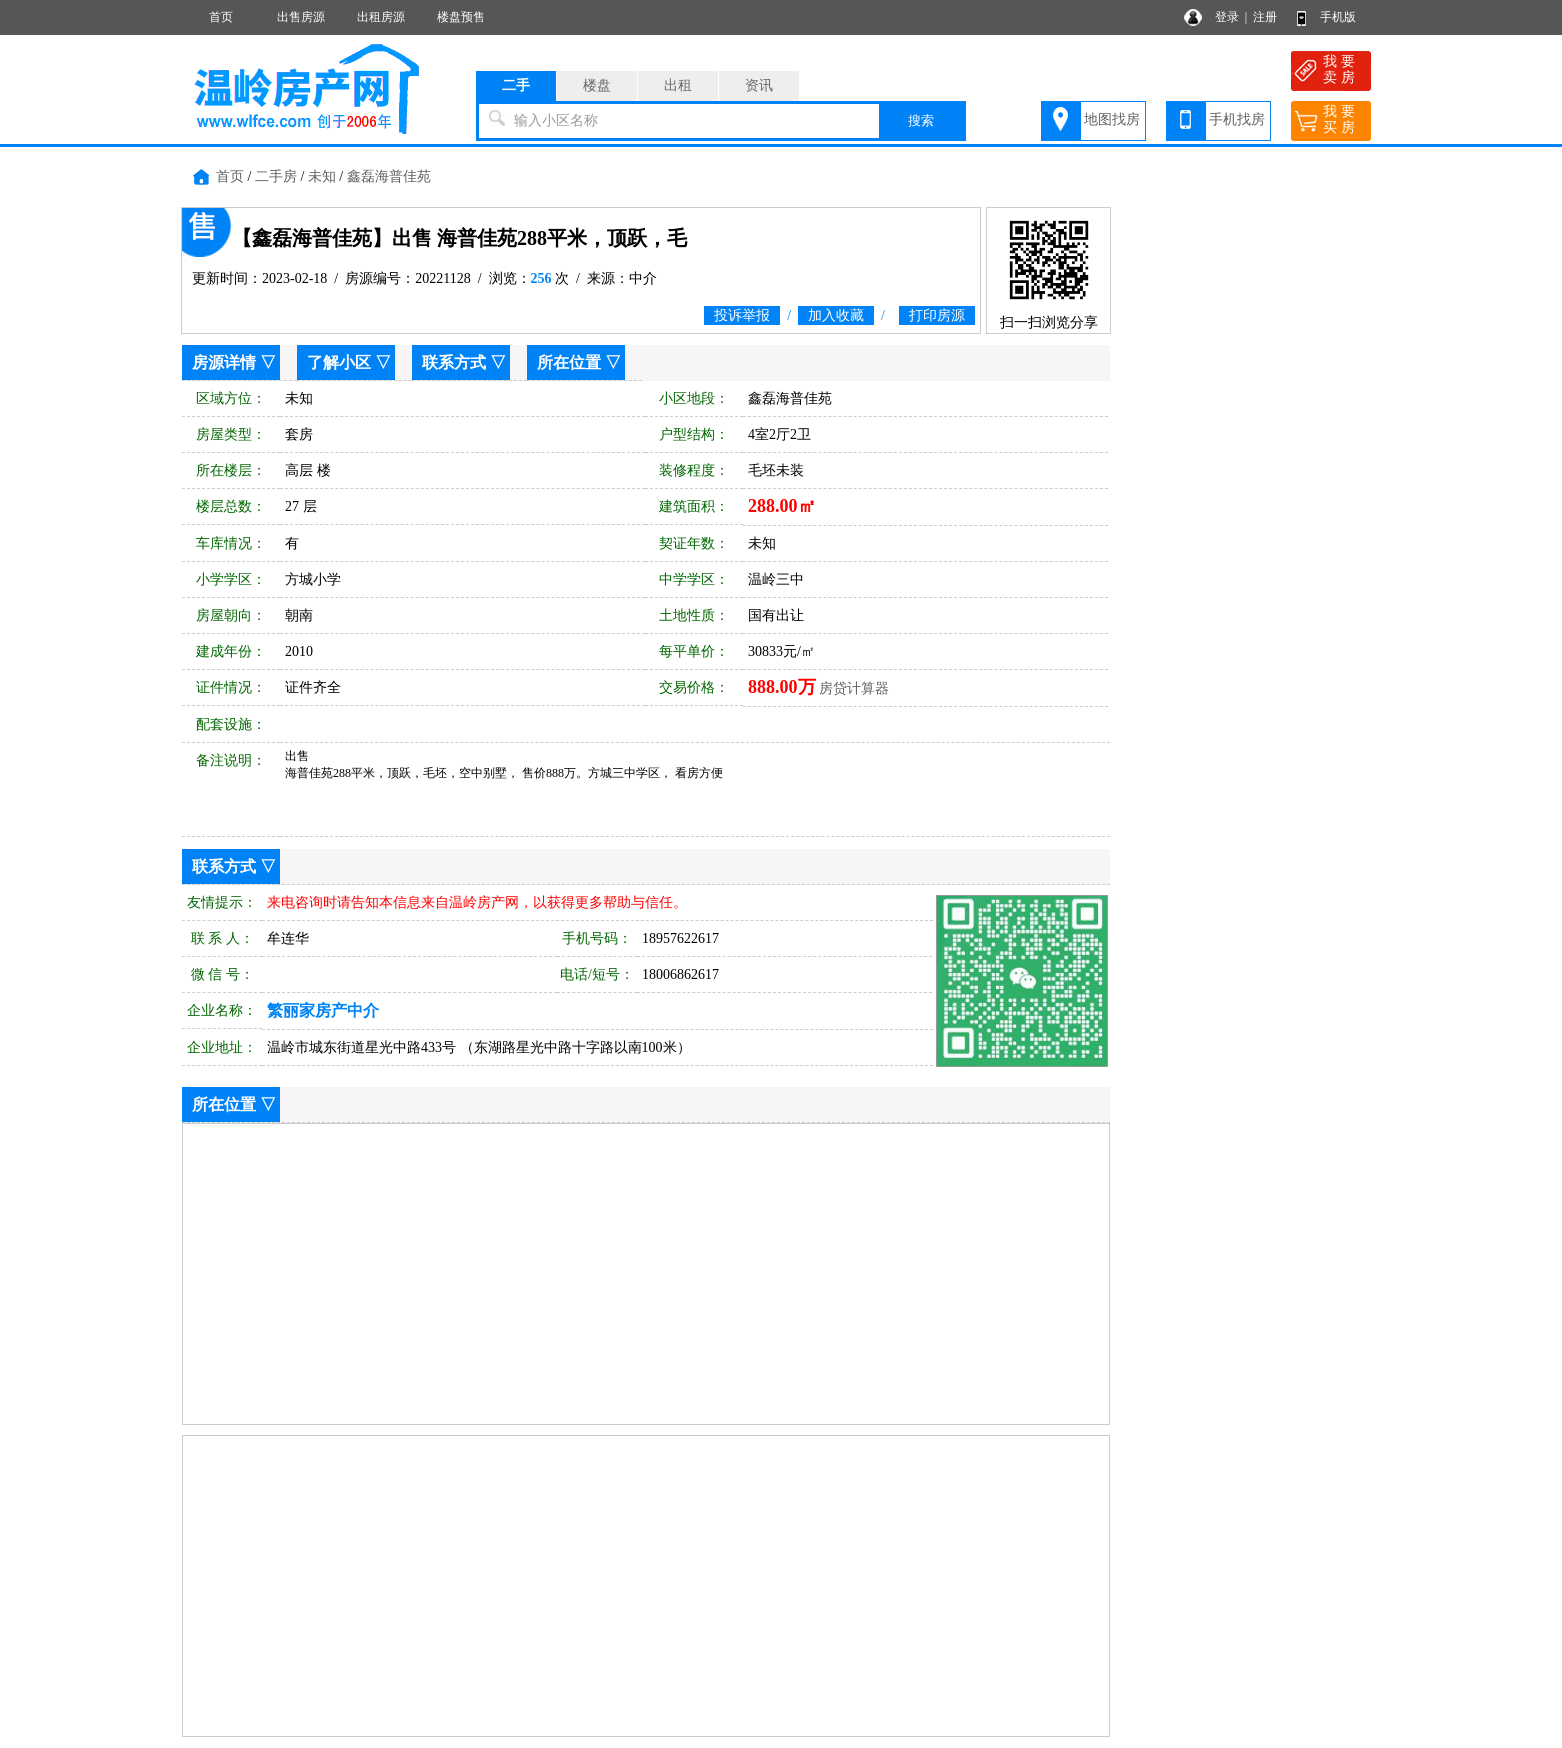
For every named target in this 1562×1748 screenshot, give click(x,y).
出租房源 (381, 17)
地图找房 (1112, 119)
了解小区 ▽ (349, 362)
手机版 (1338, 17)
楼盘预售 (461, 17)
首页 (221, 17)
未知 (322, 176)
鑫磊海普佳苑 (389, 176)
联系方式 (454, 362)
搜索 (921, 120)
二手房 (276, 176)
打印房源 (937, 315)
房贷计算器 (854, 688)
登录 (1227, 17)
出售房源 (301, 17)
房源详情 (224, 362)
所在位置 (569, 362)
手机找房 (1237, 119)
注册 (1265, 17)
